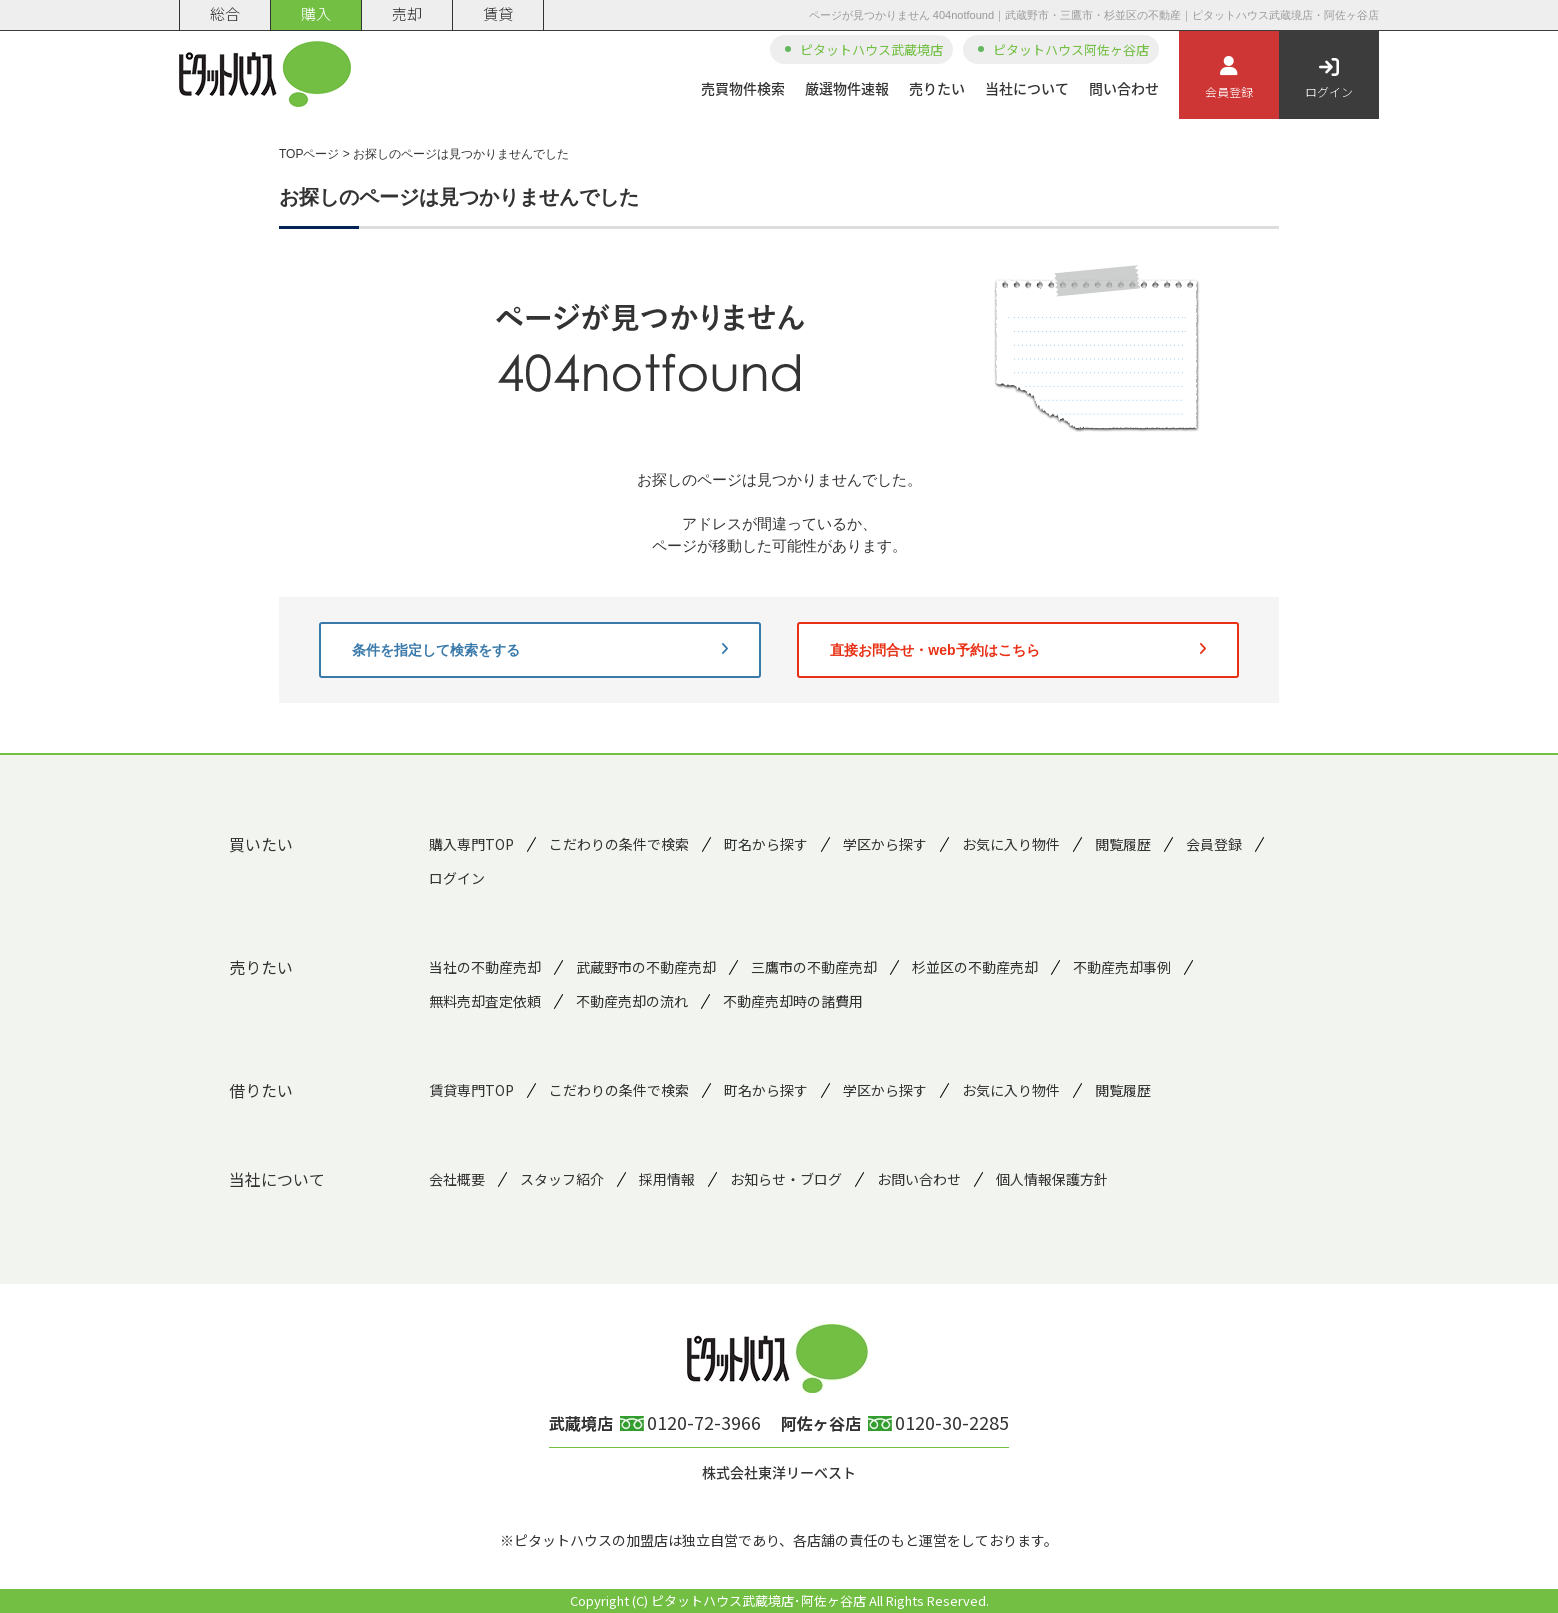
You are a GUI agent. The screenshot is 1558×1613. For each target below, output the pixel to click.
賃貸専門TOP (471, 1090)
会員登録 (1229, 78)
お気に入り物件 (1011, 844)
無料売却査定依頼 (485, 1001)
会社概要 (457, 1179)
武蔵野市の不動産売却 (646, 967)
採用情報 (667, 1179)
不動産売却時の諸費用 (793, 1001)
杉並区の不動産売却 (975, 967)
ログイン (1329, 79)
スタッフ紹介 (562, 1179)
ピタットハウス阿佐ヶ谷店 (1071, 49)
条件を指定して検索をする (540, 650)
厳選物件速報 (847, 88)
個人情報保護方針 (1052, 1179)
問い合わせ (1124, 88)
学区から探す (885, 844)
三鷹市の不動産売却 (814, 967)
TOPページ (309, 154)
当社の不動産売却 (485, 967)
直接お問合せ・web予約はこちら (1018, 650)
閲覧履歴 (1123, 844)
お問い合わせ (919, 1179)
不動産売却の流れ (632, 1001)
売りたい (937, 88)
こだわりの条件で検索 (619, 844)
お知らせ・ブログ (786, 1179)
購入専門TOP (471, 844)
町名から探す (766, 844)
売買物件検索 (743, 88)
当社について (1027, 88)
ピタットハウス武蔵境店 (871, 49)
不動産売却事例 (1122, 967)
